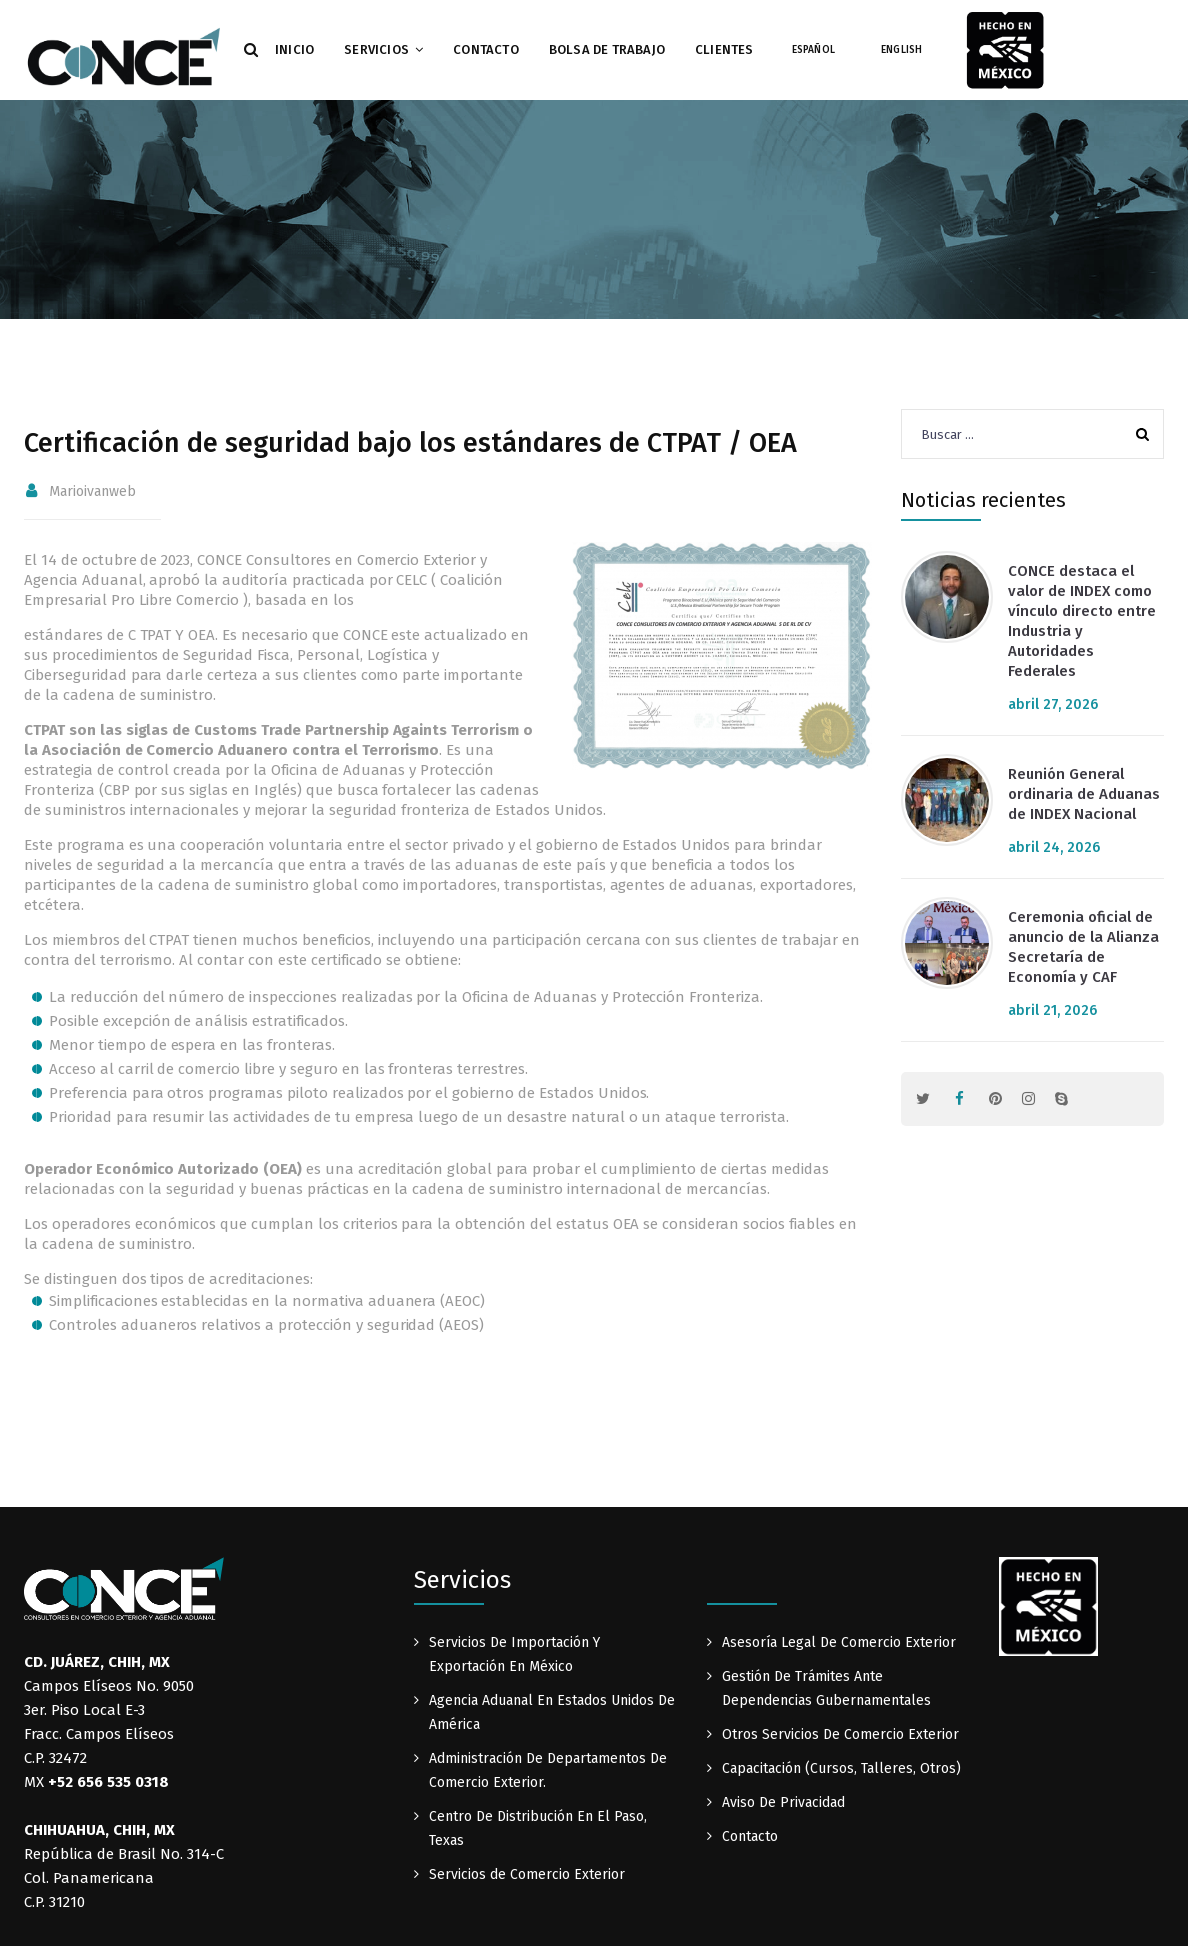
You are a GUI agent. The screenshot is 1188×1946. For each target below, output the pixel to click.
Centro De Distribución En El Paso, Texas (538, 1828)
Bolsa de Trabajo (607, 49)
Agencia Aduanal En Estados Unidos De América (552, 1712)
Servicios (376, 49)
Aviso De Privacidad (783, 1802)
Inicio (294, 49)
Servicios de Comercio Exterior (527, 1874)
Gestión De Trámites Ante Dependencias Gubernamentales (826, 1688)
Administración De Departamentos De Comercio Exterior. (548, 1770)
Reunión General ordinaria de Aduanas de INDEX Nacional (1084, 794)
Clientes (724, 49)
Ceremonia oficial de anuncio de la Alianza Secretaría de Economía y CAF (1083, 947)
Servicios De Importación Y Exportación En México (514, 1654)
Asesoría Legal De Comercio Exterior (839, 1642)
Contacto (486, 49)
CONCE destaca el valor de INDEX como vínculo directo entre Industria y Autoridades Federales (1082, 621)
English (901, 50)
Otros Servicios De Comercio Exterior (840, 1734)
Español (813, 50)
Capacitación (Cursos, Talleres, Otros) (841, 1768)
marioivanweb (92, 491)
